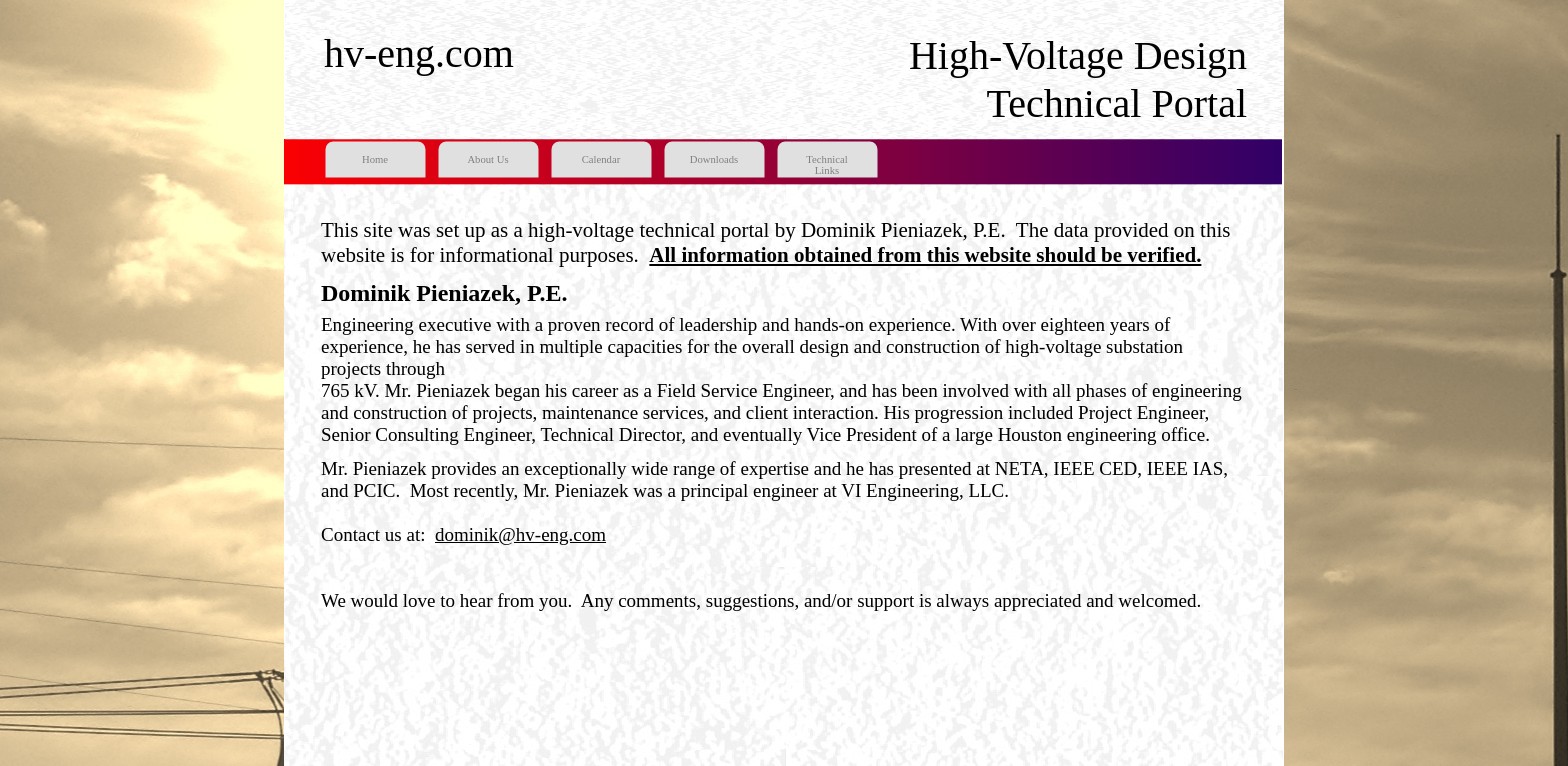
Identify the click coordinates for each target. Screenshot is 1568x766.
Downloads (714, 159)
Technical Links (826, 165)
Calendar (601, 159)
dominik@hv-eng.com (520, 534)
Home (375, 159)
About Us (487, 159)
